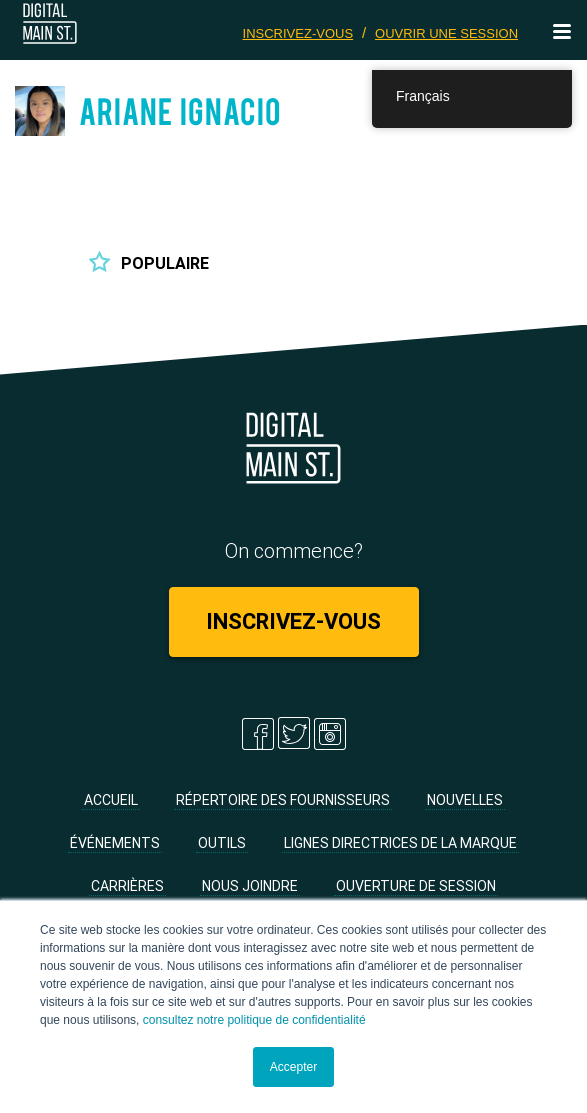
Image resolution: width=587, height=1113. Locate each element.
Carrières (127, 886)
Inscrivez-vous (298, 33)
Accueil (111, 800)
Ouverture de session (416, 886)
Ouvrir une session (446, 33)
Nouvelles (465, 800)
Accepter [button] (293, 1067)
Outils (222, 843)
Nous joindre (250, 886)
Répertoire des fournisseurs (283, 800)
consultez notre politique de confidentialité (254, 1020)
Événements (115, 843)
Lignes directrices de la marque (400, 843)
